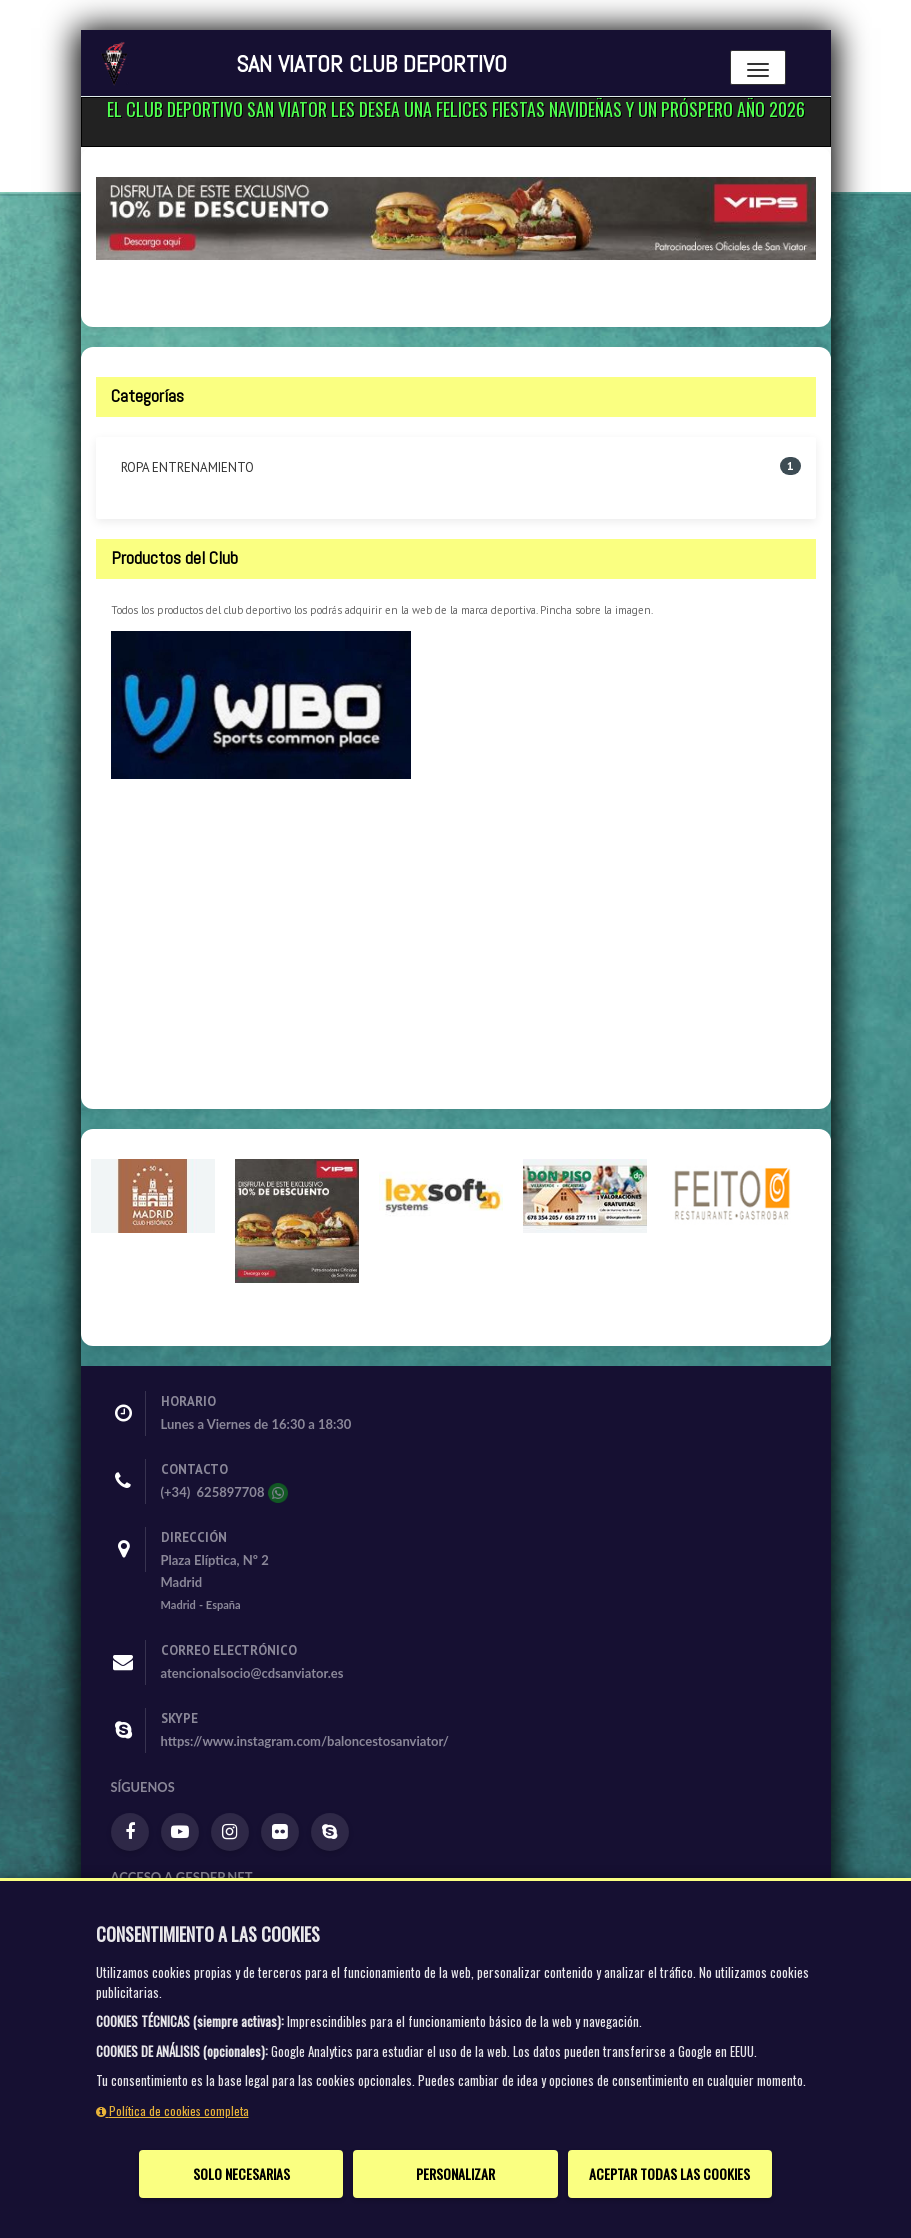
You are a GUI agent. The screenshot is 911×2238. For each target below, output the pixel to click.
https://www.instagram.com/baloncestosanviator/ (305, 1741)
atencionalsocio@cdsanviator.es (252, 1673)
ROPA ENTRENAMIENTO (187, 467)
